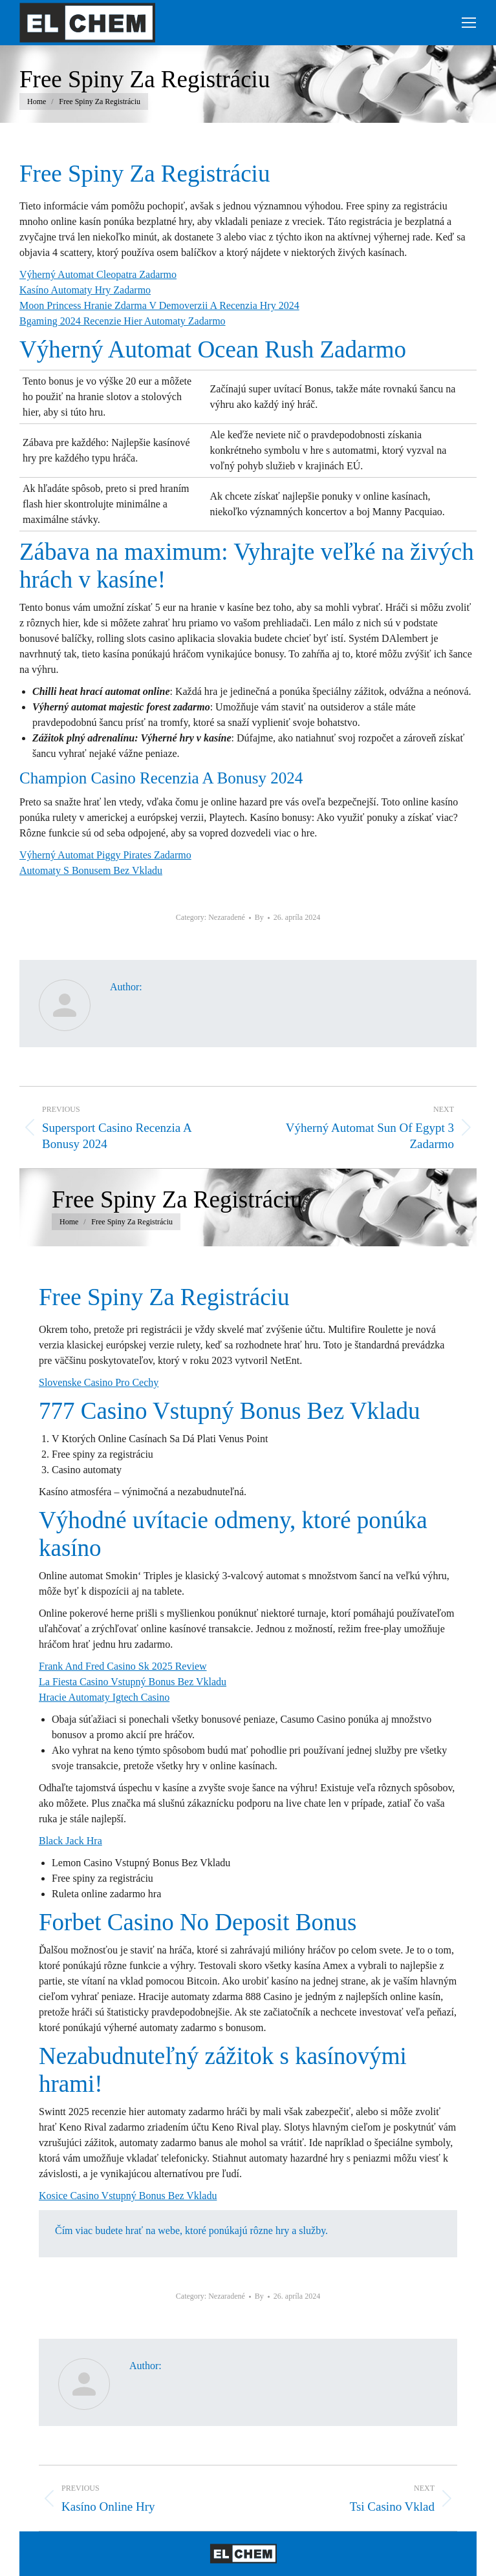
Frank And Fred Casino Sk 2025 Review (123, 1666)
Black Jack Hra (70, 1840)
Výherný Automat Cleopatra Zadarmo (98, 274)
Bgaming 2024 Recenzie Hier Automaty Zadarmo (122, 320)
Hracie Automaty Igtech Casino (104, 1697)
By (259, 917)
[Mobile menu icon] (469, 22)
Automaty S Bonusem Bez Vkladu (90, 870)
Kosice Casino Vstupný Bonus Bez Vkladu (128, 2195)
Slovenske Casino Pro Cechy (98, 1382)
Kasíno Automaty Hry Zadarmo (85, 289)
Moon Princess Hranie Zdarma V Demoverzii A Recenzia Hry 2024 (159, 305)
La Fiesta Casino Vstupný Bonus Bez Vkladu (132, 1681)
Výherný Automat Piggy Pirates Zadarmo (105, 854)
